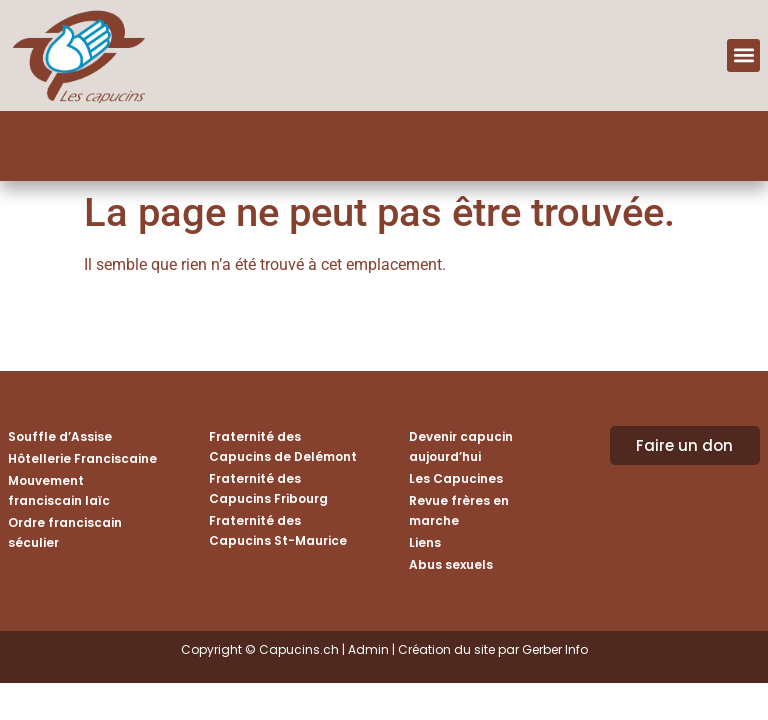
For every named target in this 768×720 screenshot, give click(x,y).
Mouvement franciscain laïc (59, 490)
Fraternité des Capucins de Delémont (283, 446)
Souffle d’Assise (60, 436)
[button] (743, 55)
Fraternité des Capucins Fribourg (268, 488)
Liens (425, 542)
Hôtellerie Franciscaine (82, 458)
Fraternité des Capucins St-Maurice (278, 530)
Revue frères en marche (459, 510)
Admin (368, 649)
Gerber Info (555, 649)
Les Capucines (456, 478)
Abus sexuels (451, 564)
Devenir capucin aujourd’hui (461, 446)
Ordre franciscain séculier (65, 532)
